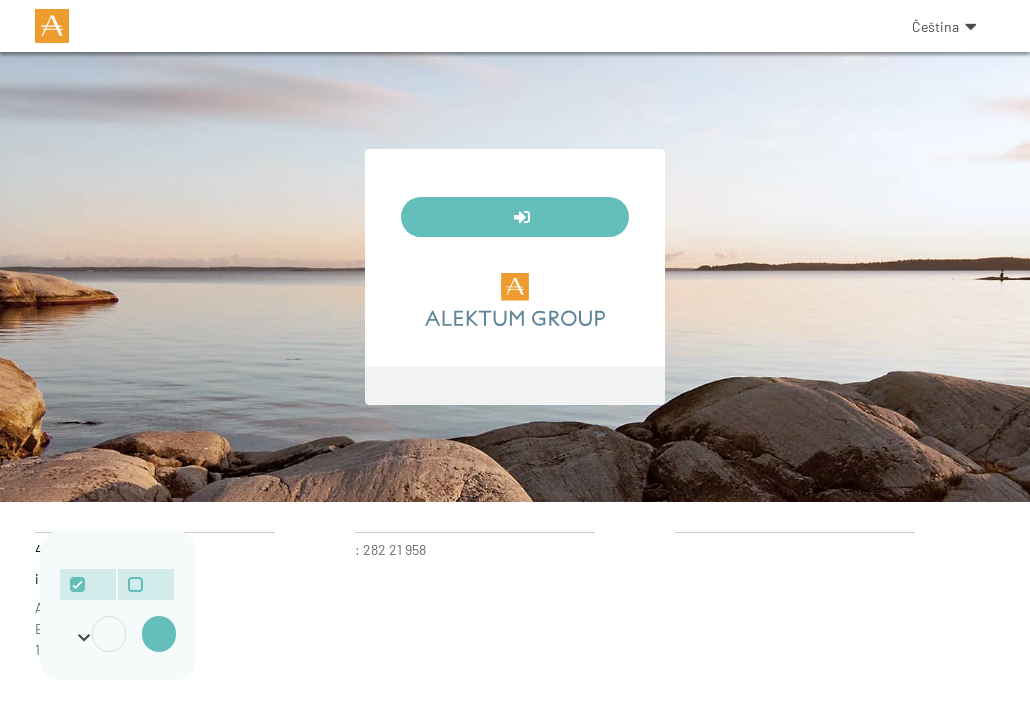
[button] (934, 26)
